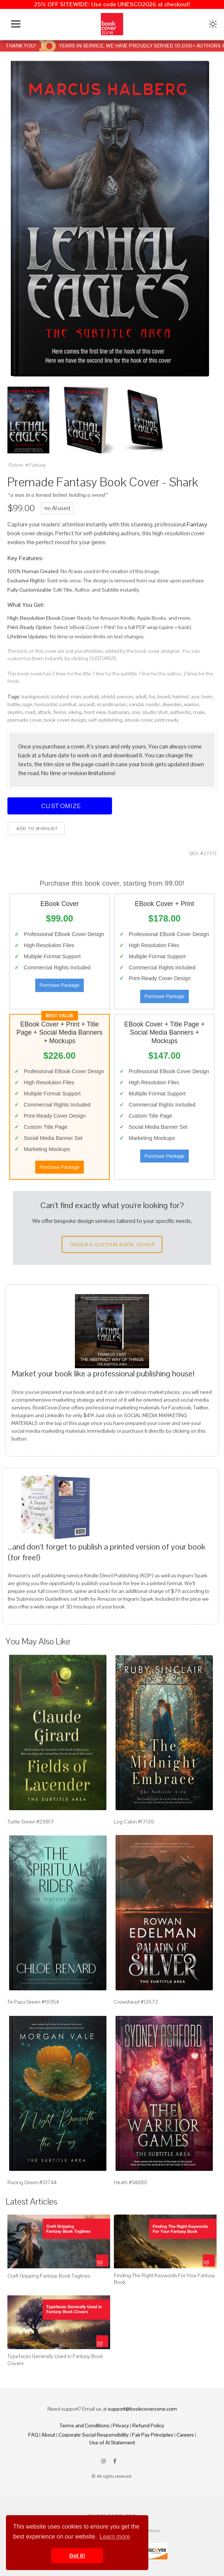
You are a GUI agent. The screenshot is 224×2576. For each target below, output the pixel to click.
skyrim (15, 712)
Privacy (121, 2425)
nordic (153, 704)
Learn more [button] (115, 2536)
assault (87, 704)
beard (163, 696)
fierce (59, 712)
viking (75, 712)
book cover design (65, 720)
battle (13, 704)
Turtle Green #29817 (30, 1821)
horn (207, 696)
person (125, 696)
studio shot (155, 712)
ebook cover (139, 720)
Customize (59, 806)
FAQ (33, 2434)
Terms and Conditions (84, 2425)
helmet (180, 696)
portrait (91, 696)
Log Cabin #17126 (134, 1821)
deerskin (172, 704)
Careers (185, 2434)
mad (30, 712)
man (76, 696)
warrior (191, 704)
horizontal (45, 704)
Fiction (16, 465)
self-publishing (105, 720)
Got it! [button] (77, 2556)
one (135, 712)
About (48, 2434)
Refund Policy (148, 2425)
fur (152, 696)
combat (67, 704)
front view (95, 712)
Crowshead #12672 (136, 2001)
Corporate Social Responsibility (94, 2434)
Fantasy (37, 465)
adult (140, 696)
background (35, 696)
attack (44, 712)
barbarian (118, 712)
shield (108, 696)
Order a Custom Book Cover (112, 1244)
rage (27, 704)
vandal (136, 704)
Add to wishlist (36, 828)
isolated (60, 696)
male (199, 712)
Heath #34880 (130, 2182)
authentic (180, 712)
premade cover (24, 720)
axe (195, 696)
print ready (167, 720)
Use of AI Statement (112, 2442)
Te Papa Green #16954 (33, 2001)
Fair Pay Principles (152, 2434)
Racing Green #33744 (32, 2182)
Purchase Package (59, 985)
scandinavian (111, 704)
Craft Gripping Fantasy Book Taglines (48, 2275)
